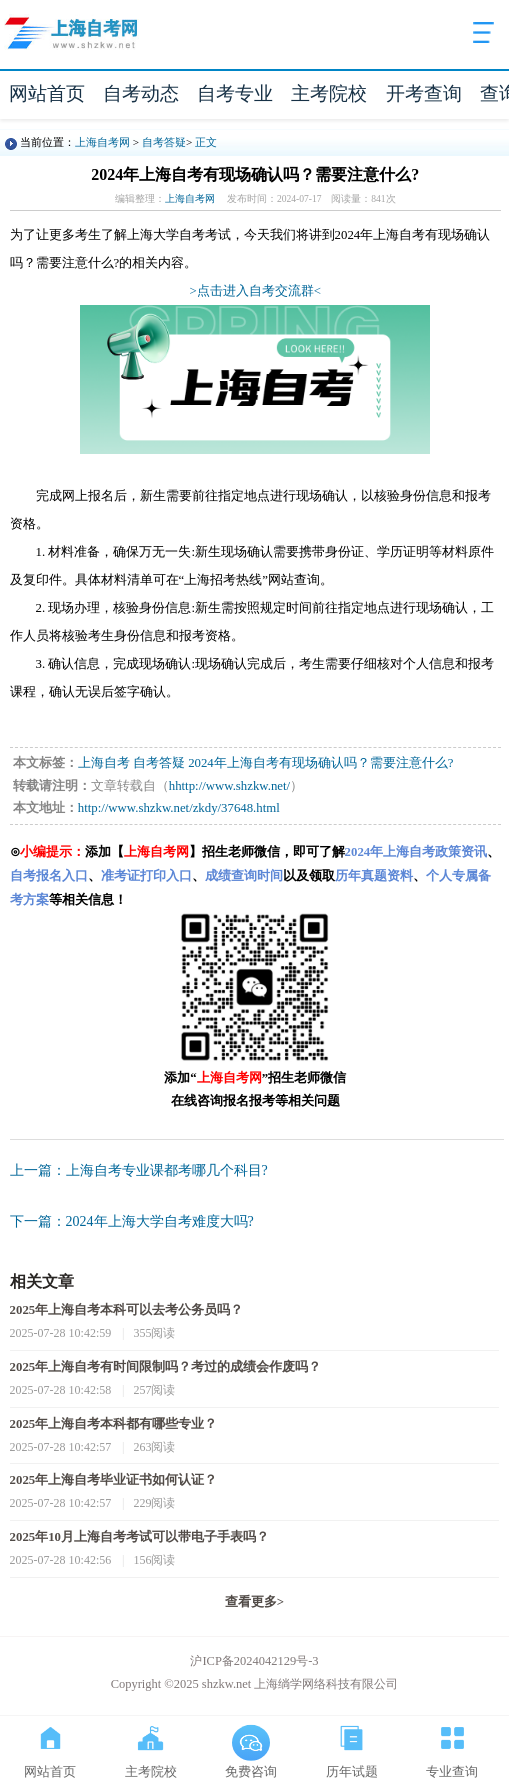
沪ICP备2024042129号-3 (254, 1661)
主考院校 (329, 93)
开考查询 (424, 93)
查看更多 (254, 1602)
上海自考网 (102, 142)
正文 (206, 142)
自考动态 (141, 93)
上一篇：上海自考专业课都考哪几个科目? (139, 1170)
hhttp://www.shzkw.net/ (229, 786)
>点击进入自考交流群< (255, 291)
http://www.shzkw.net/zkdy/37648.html (179, 808)
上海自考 (104, 763)
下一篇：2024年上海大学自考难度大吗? (132, 1221)
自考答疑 (164, 142)
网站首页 (47, 93)
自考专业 (235, 93)
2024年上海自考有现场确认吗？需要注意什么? (320, 763)
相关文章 (42, 1281)
